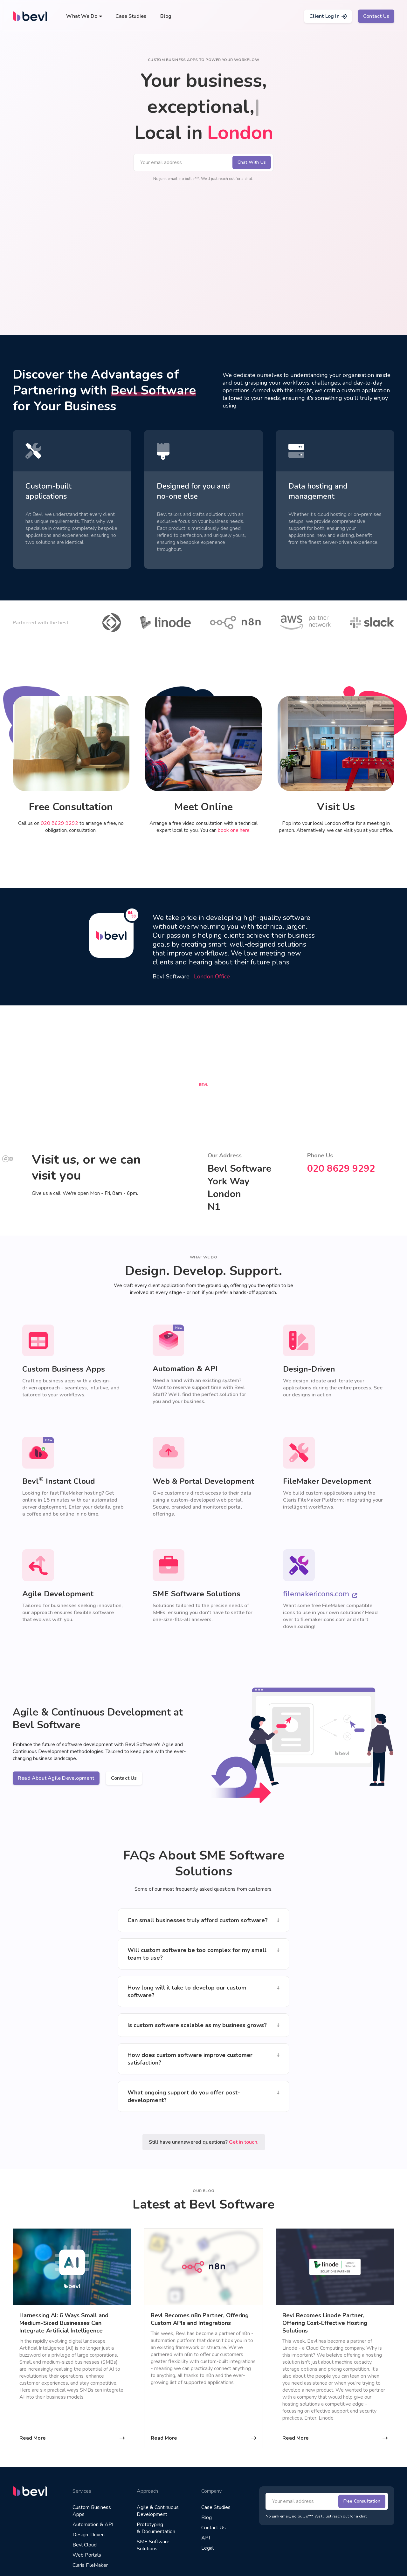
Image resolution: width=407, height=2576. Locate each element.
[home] (30, 16)
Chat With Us (252, 162)
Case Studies (130, 16)
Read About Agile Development (56, 1778)
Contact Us (376, 16)
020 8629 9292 (59, 823)
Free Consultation (361, 2501)
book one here (234, 830)
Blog (165, 16)
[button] (84, 16)
